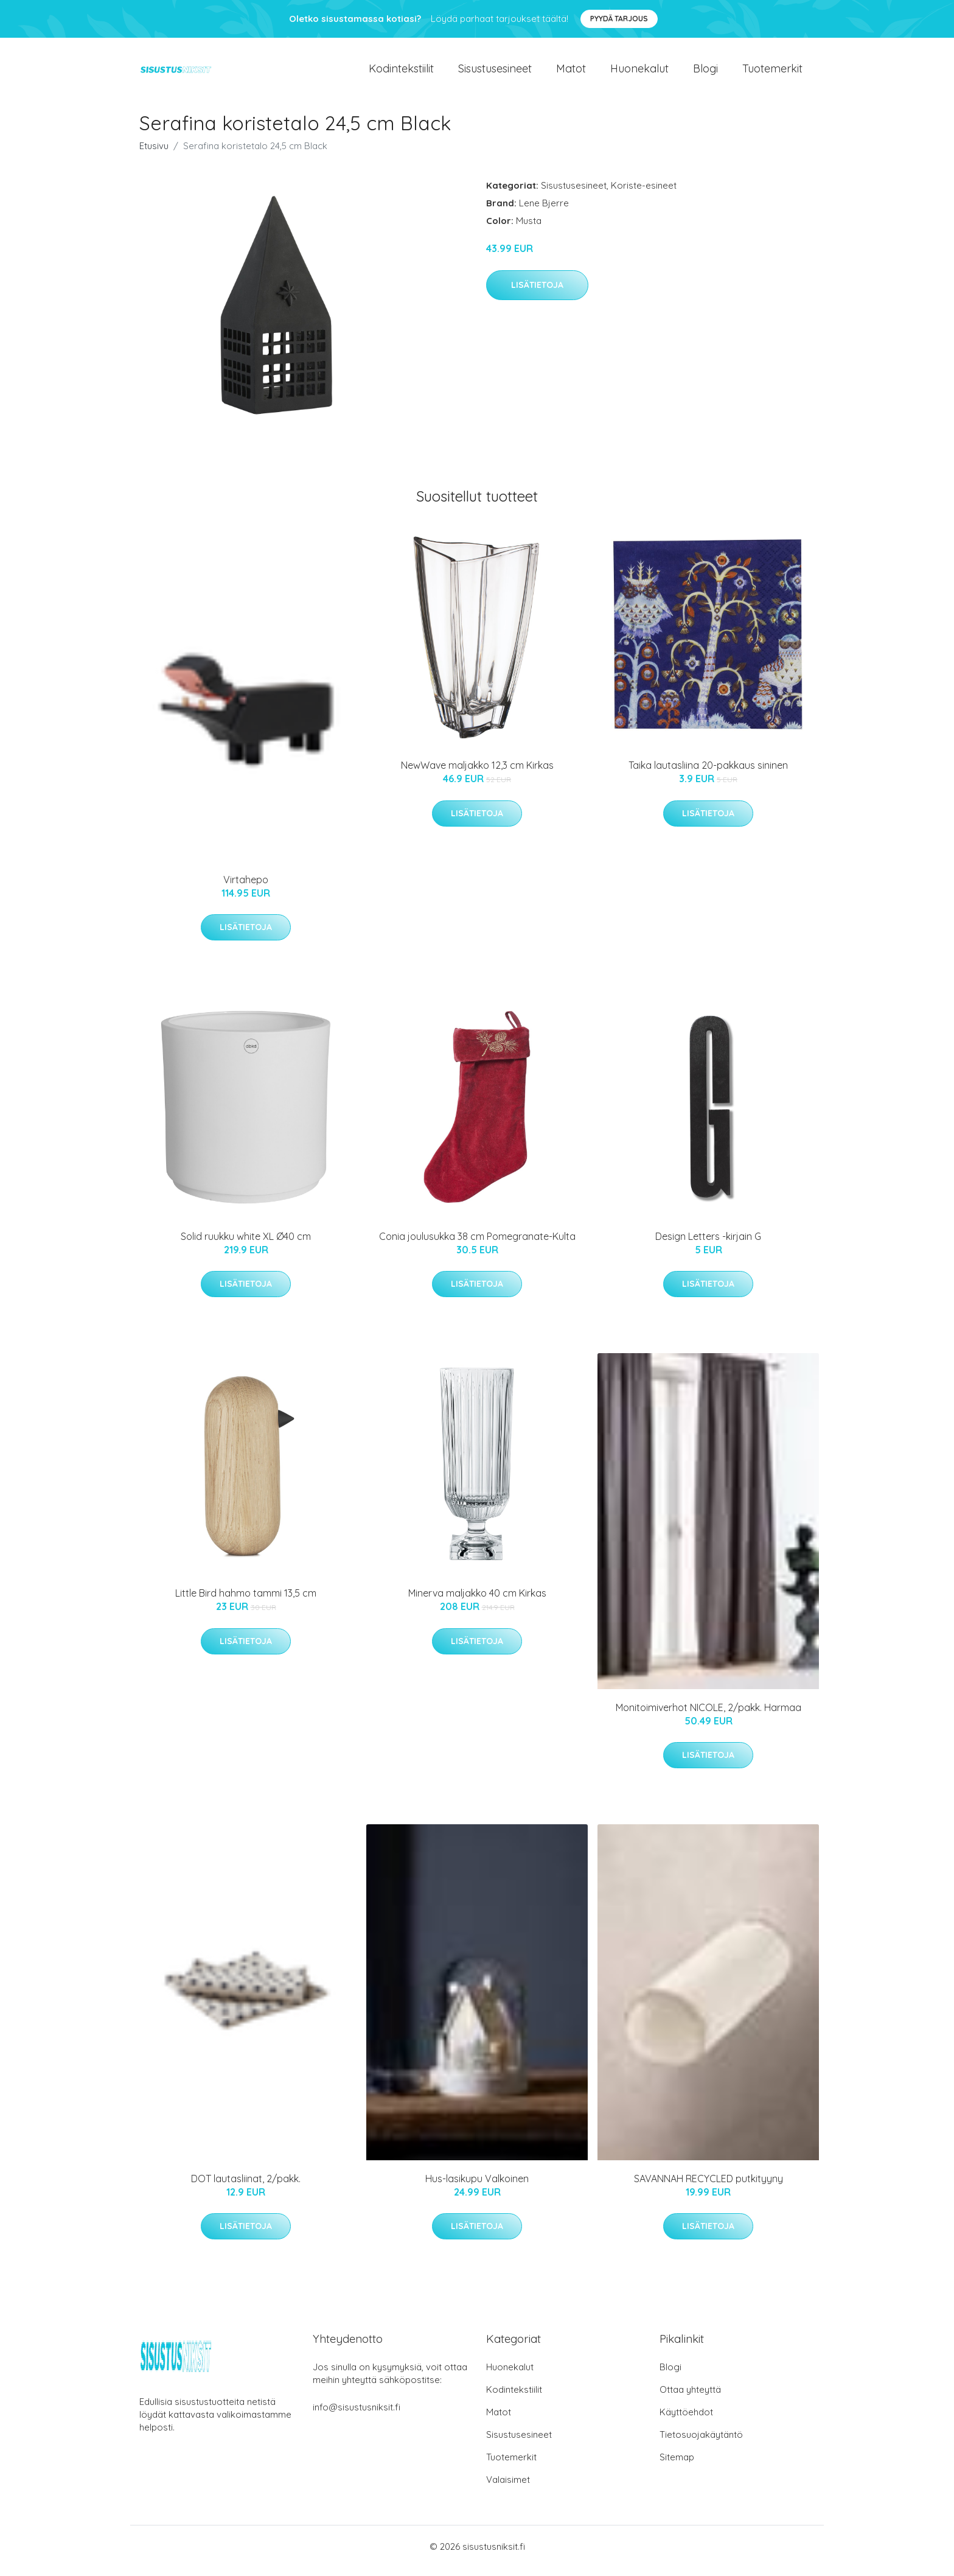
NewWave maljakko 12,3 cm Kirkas (477, 774)
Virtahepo (245, 888)
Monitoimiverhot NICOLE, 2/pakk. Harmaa (708, 1716)
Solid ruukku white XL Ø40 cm (246, 1245)
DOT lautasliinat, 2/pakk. (246, 2187)
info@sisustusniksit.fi (356, 2415)
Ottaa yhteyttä (690, 2398)
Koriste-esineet (644, 194)
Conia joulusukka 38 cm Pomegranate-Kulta (477, 1245)
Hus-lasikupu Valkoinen (477, 2187)
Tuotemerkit (772, 73)
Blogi (705, 73)
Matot (571, 73)
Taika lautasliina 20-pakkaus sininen (708, 774)
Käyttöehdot (686, 2420)
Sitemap (677, 2465)
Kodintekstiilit (401, 73)
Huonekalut (639, 73)
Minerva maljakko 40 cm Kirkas (477, 1601)
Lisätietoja (537, 293)
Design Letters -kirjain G (708, 1245)
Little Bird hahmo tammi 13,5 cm (245, 1601)
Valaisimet (508, 2488)
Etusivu (154, 154)
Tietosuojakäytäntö (701, 2443)
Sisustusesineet (495, 73)
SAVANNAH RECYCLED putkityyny (708, 2187)
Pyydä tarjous (619, 18)
